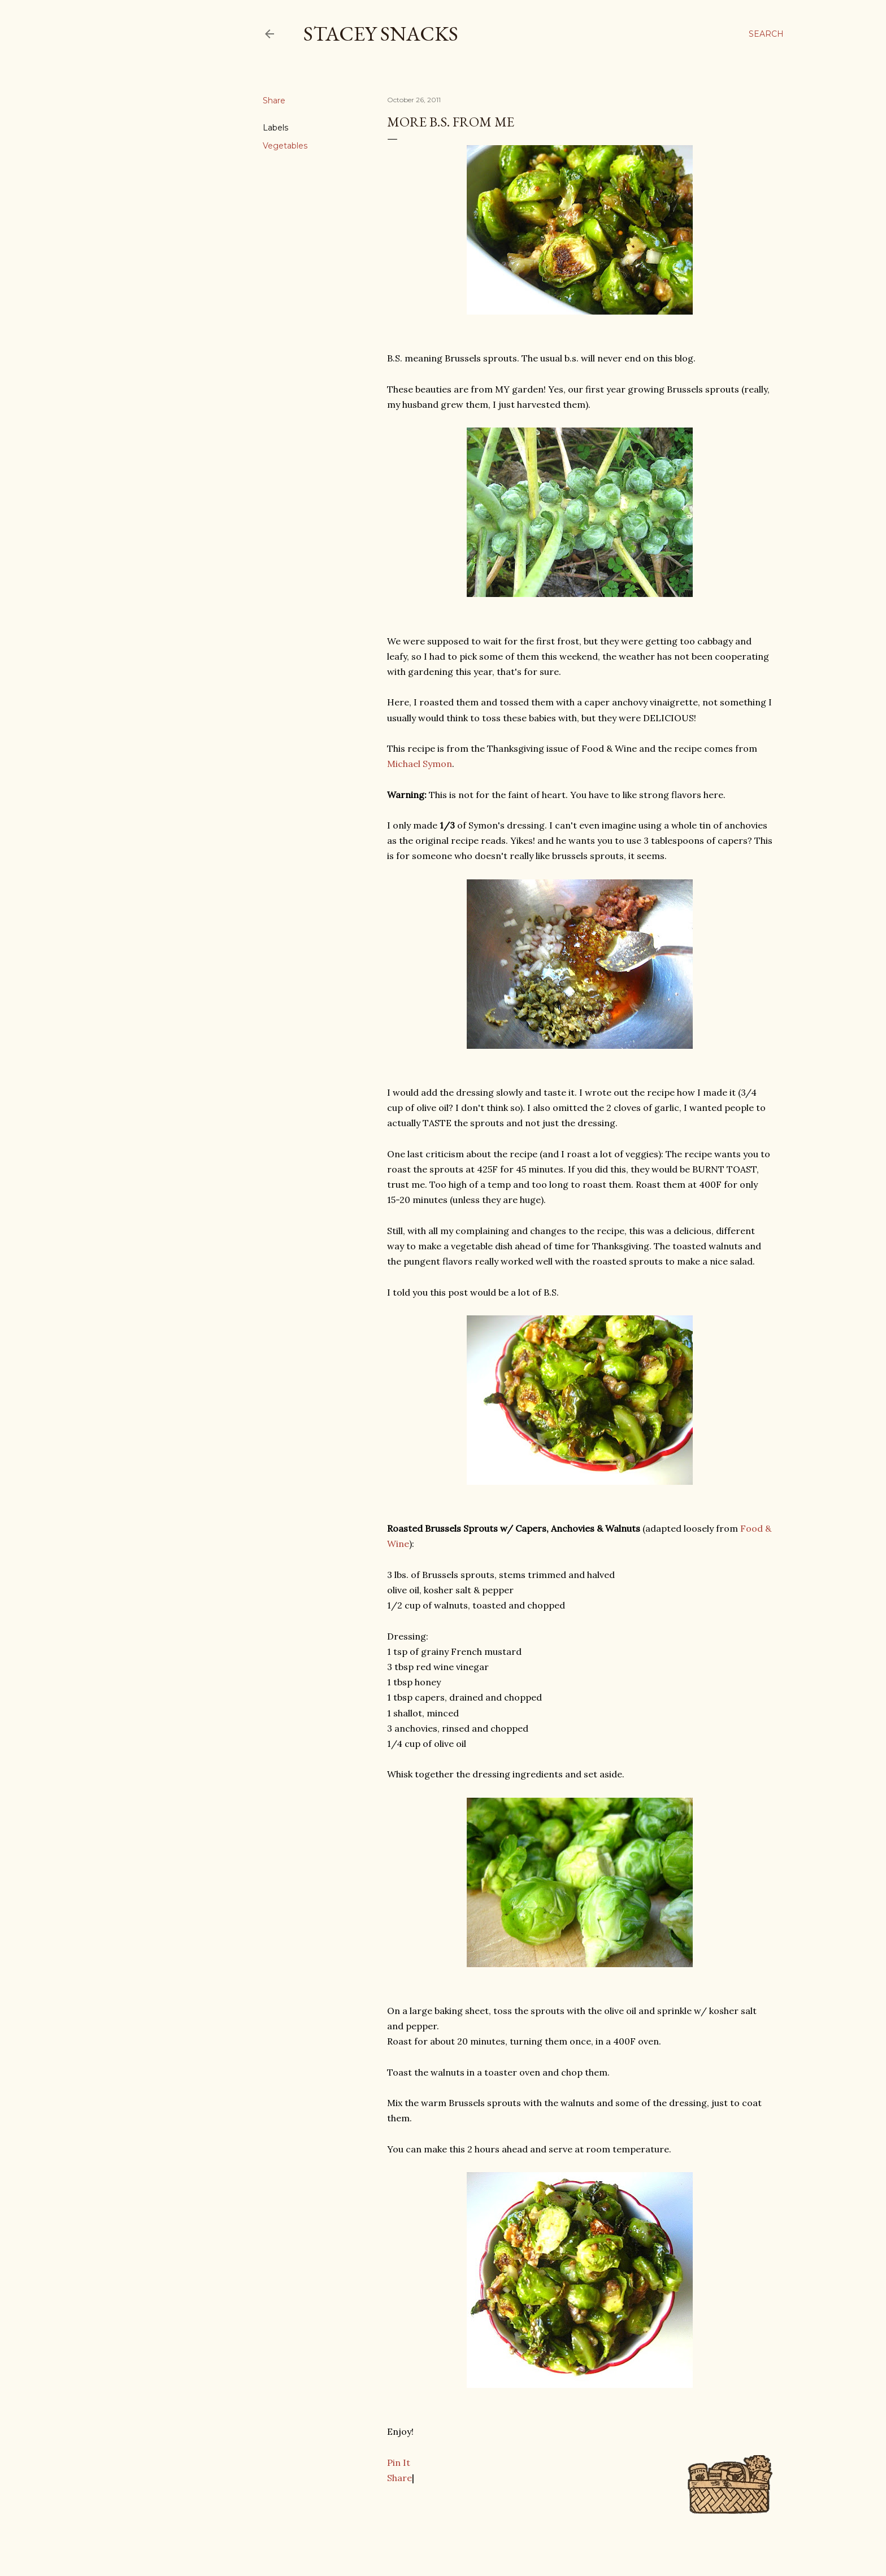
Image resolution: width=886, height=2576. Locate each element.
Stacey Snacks (380, 33)
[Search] (766, 33)
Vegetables (285, 146)
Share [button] (274, 100)
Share (399, 2477)
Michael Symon (419, 763)
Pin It (398, 2462)
